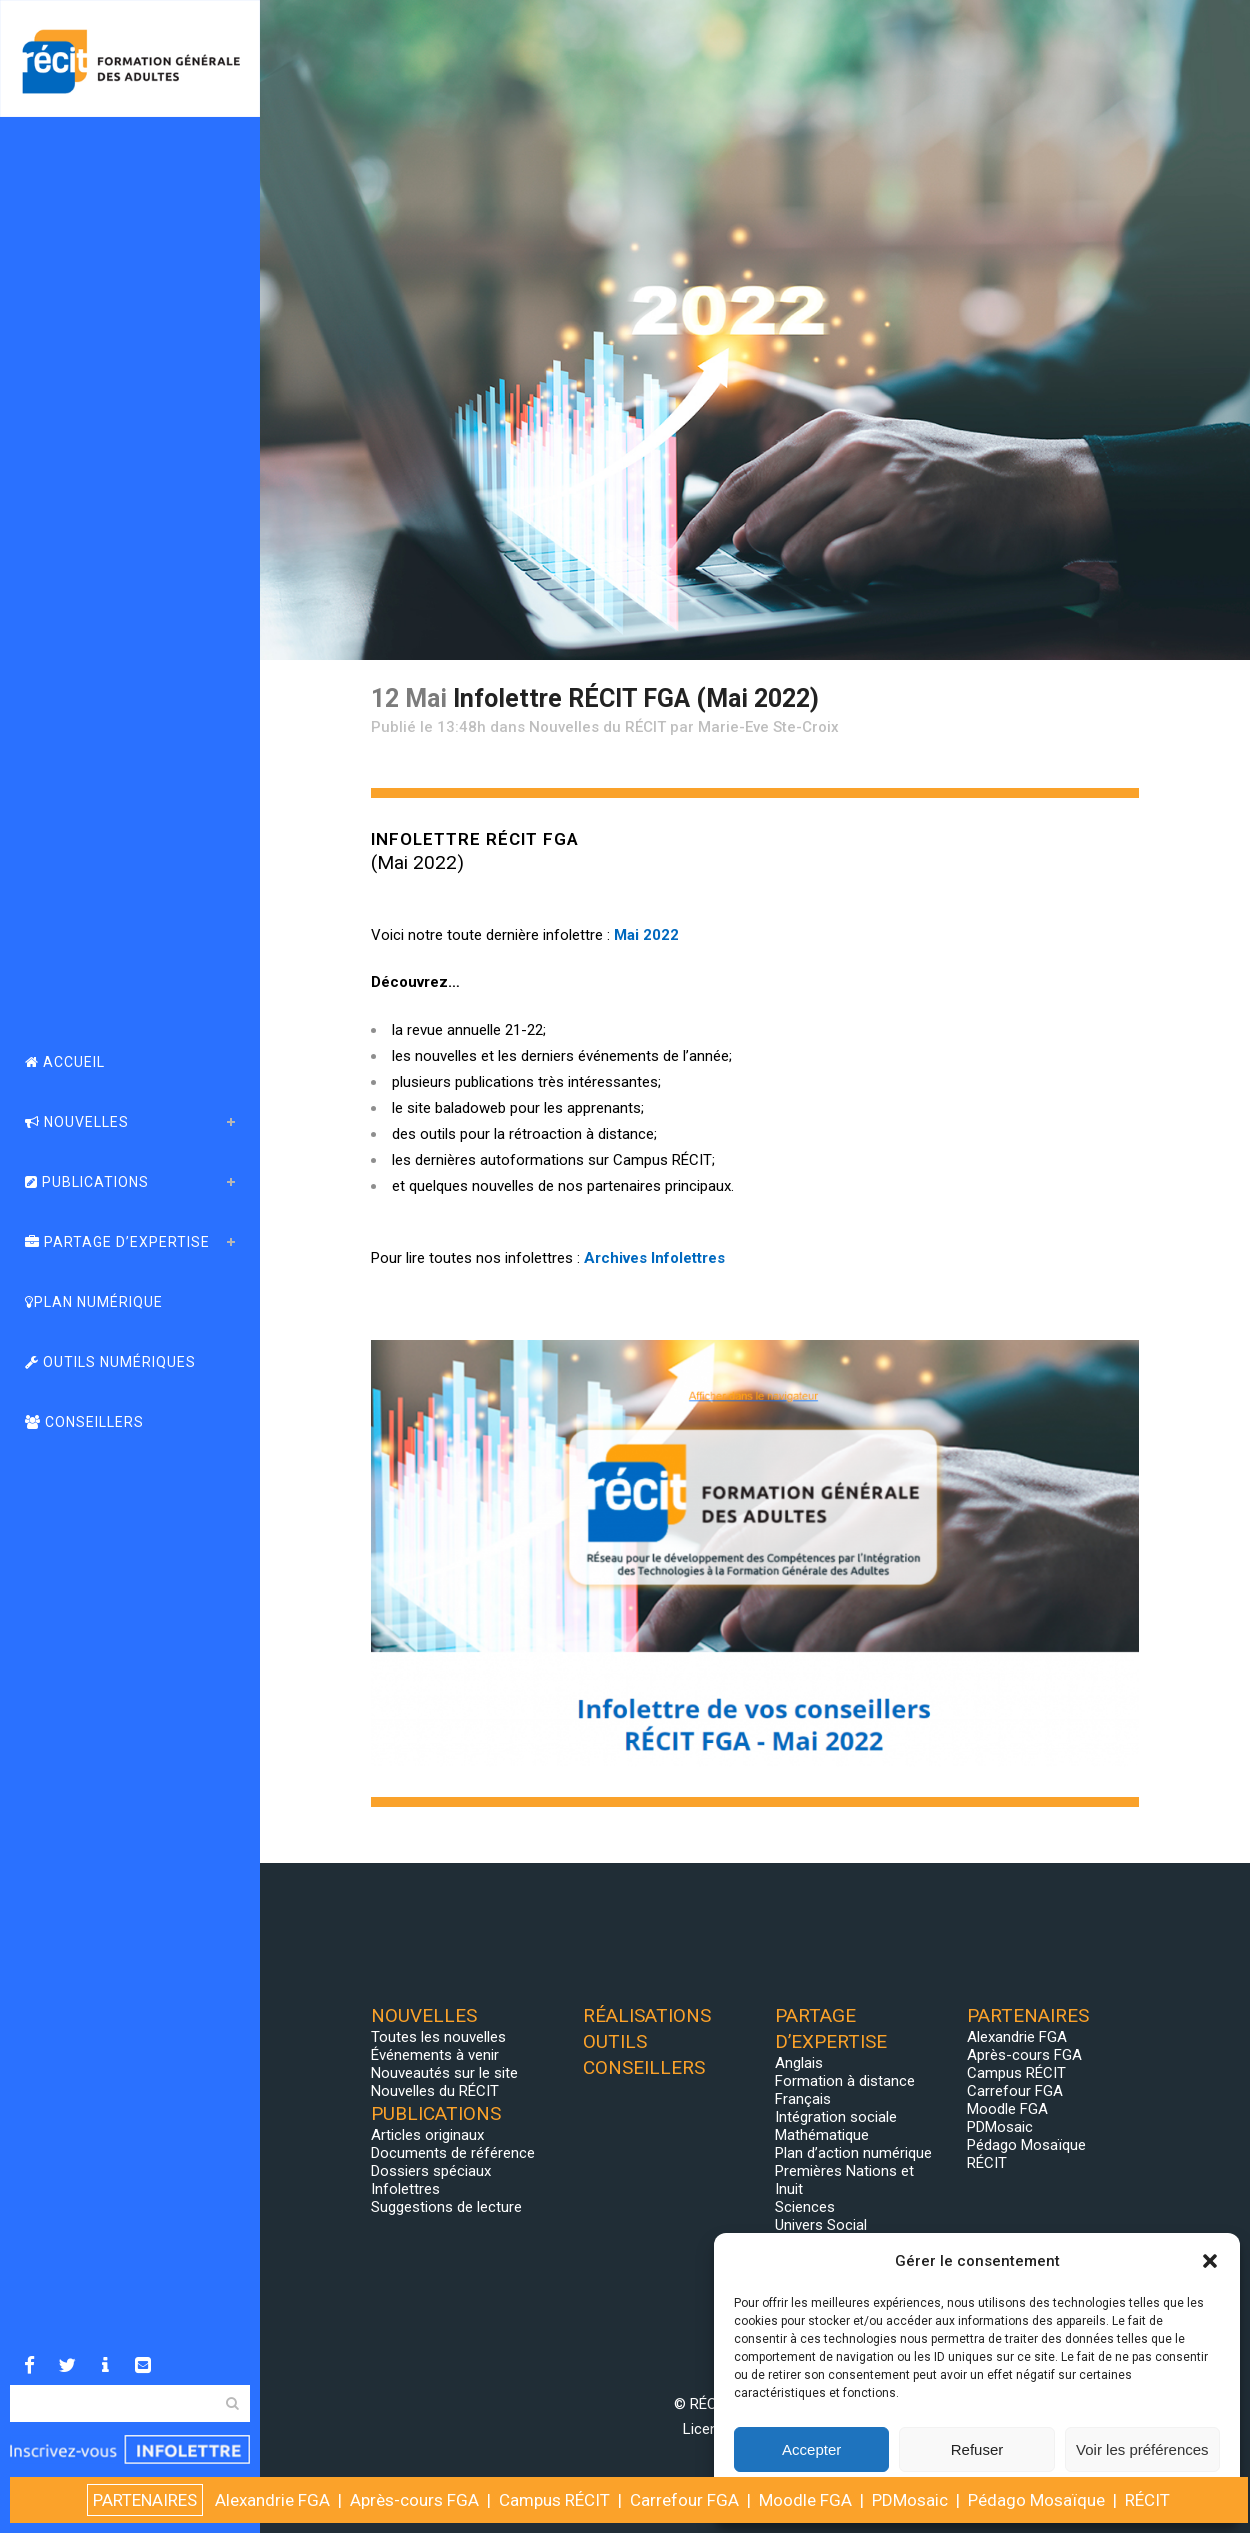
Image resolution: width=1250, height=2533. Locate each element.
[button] (1210, 2261)
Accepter (811, 2449)
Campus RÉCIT (1016, 2073)
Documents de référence (453, 2153)
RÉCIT (987, 2163)
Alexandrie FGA (1017, 2037)
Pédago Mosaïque (1026, 2145)
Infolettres (405, 2189)
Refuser (977, 2449)
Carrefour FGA (1015, 2091)
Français (803, 2099)
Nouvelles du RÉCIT (597, 727)
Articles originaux (427, 2135)
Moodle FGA (1007, 2109)
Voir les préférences (1142, 2449)
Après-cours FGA (1024, 2055)
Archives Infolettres (654, 1258)
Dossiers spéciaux (431, 2171)
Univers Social (821, 2225)
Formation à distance (845, 2081)
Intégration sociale (836, 2117)
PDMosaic (1000, 2127)
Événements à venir (435, 2055)
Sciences (805, 2207)
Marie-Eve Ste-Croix (768, 727)
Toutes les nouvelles (438, 2037)
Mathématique (822, 2135)
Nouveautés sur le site (444, 2073)
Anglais (799, 2063)
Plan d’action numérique (853, 2153)
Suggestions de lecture (446, 2207)
